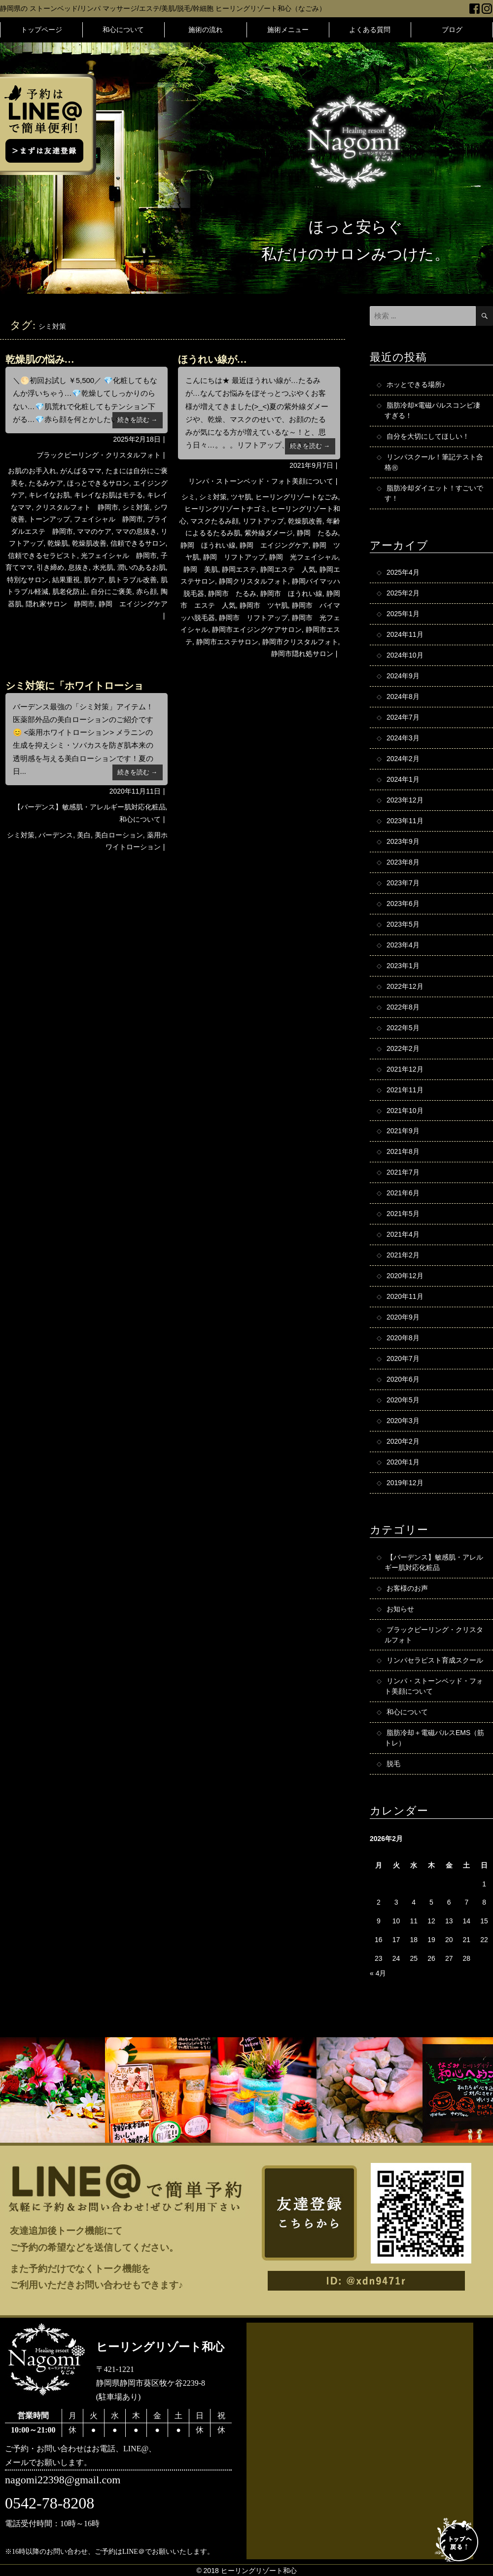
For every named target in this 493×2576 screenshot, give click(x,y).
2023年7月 (403, 883)
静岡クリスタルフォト (253, 581)
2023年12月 (405, 800)
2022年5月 (403, 1028)
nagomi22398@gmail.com (63, 2480)
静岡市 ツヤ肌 (264, 605)
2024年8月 (403, 697)
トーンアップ (49, 519)
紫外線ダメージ (269, 533)
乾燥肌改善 (89, 543)
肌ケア (94, 580)
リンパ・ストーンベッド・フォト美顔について (260, 481)
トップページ (41, 30)
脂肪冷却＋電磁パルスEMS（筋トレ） (434, 1739)
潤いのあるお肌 (141, 567)
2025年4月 (403, 573)
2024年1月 (403, 780)
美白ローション (119, 835)
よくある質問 (369, 30)
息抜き (78, 567)
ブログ (452, 30)
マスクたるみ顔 (214, 521)
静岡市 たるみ (232, 593)
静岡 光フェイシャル (303, 557)
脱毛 (393, 1765)
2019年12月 (405, 1484)
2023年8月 (403, 863)
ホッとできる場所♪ (416, 384)
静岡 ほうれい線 (208, 545)
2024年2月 (403, 759)
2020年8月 (403, 1339)
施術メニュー (288, 30)
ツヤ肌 (241, 497)
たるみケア (46, 483)
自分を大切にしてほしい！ (428, 436)
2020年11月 (405, 1297)
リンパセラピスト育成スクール (435, 1661)
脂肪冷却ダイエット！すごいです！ (434, 493)
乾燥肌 (57, 543)
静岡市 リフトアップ (253, 618)
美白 (84, 835)
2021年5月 (403, 1214)
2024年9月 (403, 676)
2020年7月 (403, 1359)
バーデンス (55, 835)
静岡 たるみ (317, 533)
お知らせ (400, 1609)
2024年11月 (405, 635)
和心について (123, 30)
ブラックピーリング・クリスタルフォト (98, 455)
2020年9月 (403, 1318)
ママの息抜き (136, 531)
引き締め (50, 567)
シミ (188, 497)
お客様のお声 (407, 1589)
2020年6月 (403, 1380)
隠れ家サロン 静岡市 (60, 604)
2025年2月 (403, 593)
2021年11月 (405, 1090)
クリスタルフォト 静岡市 (76, 507)
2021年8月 (403, 1152)
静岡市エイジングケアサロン (257, 629)
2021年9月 (403, 1132)
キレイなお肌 (49, 495)
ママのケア (94, 531)
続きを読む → (137, 419)
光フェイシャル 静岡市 (119, 555)
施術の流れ (205, 30)
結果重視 (66, 580)
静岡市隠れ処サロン (302, 654)
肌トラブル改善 (132, 580)
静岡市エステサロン (227, 642)
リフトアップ (263, 521)
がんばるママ (81, 471)
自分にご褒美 (111, 591)
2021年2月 (403, 1256)
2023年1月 (403, 966)
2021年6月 (403, 1194)
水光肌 (103, 567)
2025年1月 (403, 614)
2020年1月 (403, 1463)
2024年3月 (403, 738)
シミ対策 (136, 507)
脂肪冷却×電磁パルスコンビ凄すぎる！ (432, 410)
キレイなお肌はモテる (108, 495)
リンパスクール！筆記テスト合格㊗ (434, 462)
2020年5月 (403, 1401)
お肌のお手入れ (32, 471)
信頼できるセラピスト (42, 555)
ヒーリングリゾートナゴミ (225, 509)
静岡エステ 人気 (288, 569)
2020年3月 (403, 1422)
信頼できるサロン (138, 543)
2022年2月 (403, 1049)
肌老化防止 (69, 591)
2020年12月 (405, 1277)
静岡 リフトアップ (234, 557)
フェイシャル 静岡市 (108, 519)
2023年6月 (403, 904)
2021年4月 (403, 1235)
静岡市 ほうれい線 (291, 593)
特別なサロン (27, 580)
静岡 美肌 (200, 569)
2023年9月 (403, 842)
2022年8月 (403, 1007)
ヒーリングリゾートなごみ (296, 497)
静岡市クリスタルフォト (300, 642)
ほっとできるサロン (98, 483)
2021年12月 (405, 1070)
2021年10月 (405, 1111)
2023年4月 (403, 945)
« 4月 (378, 1974)
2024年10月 (405, 656)
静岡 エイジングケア (133, 604)
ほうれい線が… (212, 359)
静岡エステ (239, 569)
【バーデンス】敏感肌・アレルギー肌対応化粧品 (90, 807)
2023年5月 (403, 925)
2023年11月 (405, 821)
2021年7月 (403, 1173)
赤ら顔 (146, 591)
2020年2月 (403, 1442)
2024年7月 (403, 718)
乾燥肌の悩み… (39, 359)
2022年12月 (405, 987)
